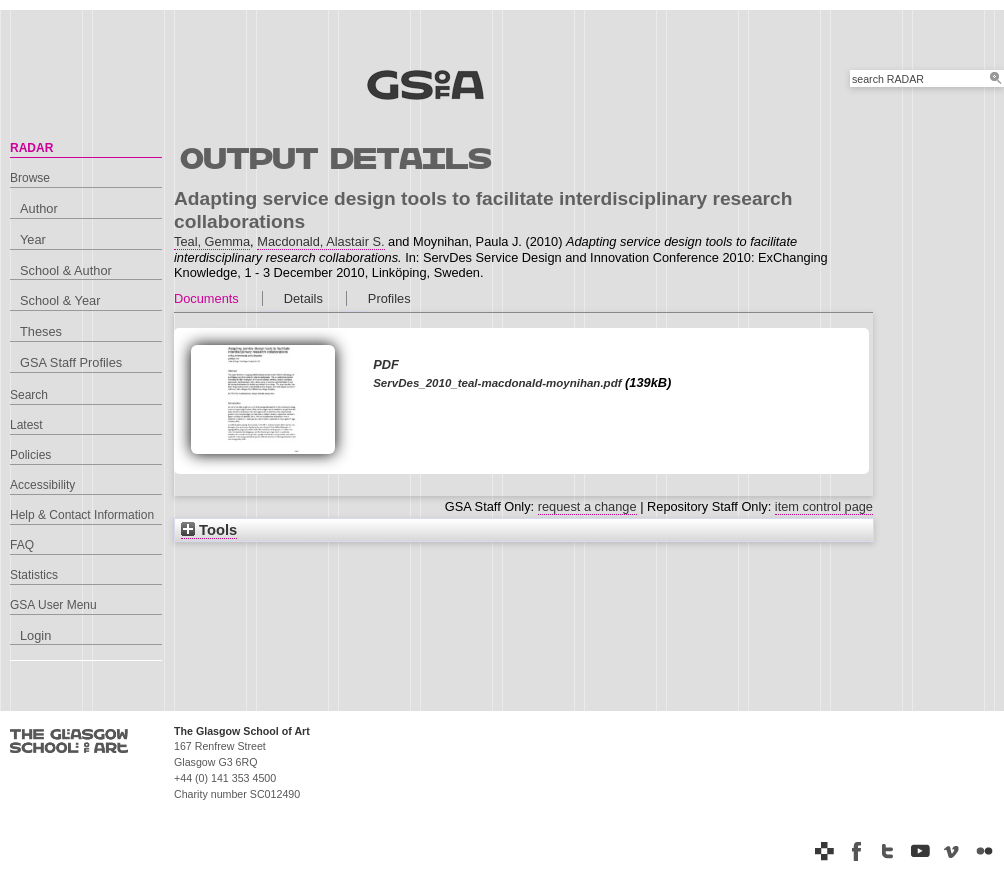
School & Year (60, 300)
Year (33, 239)
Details (303, 298)
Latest (26, 425)
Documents (206, 298)
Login (35, 635)
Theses (41, 331)
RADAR (31, 148)
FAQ (22, 545)
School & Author (66, 270)
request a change (587, 506)
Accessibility (42, 485)
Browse (30, 178)
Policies (30, 455)
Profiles (389, 298)
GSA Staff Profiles (71, 362)
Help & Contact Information (82, 515)
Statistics (34, 575)
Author (39, 208)
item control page (824, 506)
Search (29, 395)
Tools (209, 530)
